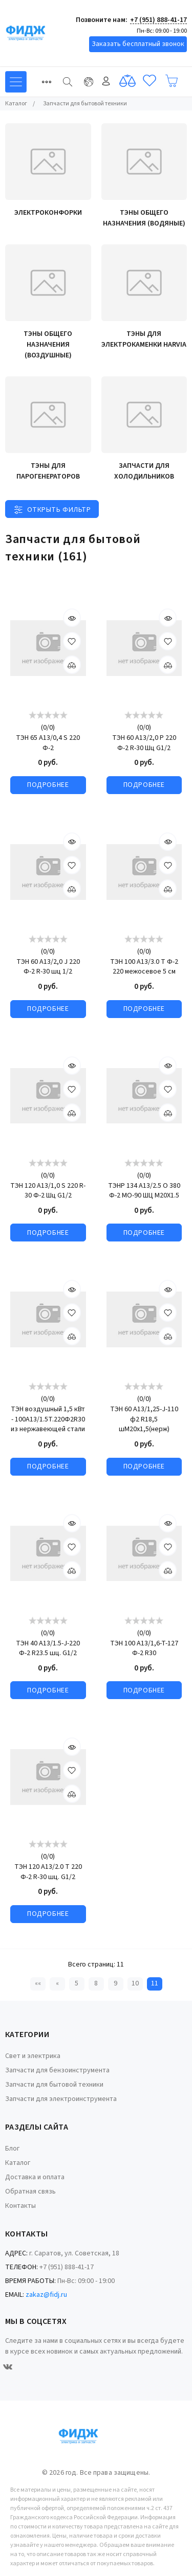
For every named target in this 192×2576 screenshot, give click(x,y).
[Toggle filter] (52, 509)
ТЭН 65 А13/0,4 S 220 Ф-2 (48, 743)
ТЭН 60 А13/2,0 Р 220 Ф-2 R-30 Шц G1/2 (144, 743)
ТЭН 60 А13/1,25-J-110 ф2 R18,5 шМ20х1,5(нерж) (144, 1419)
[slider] (48, 715)
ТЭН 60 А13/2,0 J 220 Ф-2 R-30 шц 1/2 (48, 967)
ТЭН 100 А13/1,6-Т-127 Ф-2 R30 (144, 1649)
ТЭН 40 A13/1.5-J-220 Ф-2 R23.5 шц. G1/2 (48, 1649)
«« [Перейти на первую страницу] (38, 1983)
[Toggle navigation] (46, 82)
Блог (12, 2148)
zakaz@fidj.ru (46, 2295)
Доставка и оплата (35, 2177)
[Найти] (67, 81)
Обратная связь (30, 2191)
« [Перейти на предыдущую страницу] (57, 1983)
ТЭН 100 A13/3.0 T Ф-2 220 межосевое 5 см (144, 967)
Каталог (17, 2163)
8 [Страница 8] (96, 1983)
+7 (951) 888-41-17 (158, 20)
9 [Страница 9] (115, 1983)
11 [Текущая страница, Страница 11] (154, 1983)
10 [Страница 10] (135, 1983)
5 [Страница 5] (76, 1983)
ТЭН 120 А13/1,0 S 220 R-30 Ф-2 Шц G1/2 (48, 1191)
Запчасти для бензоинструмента (57, 2070)
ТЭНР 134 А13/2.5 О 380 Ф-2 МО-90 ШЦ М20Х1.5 (144, 1191)
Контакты (20, 2206)
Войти (106, 81)
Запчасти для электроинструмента (61, 2099)
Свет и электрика (32, 2056)
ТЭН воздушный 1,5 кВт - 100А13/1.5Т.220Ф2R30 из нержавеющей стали (48, 1419)
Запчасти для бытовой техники (54, 2085)
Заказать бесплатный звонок (138, 44)
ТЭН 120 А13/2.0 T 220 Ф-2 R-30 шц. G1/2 (48, 1872)
